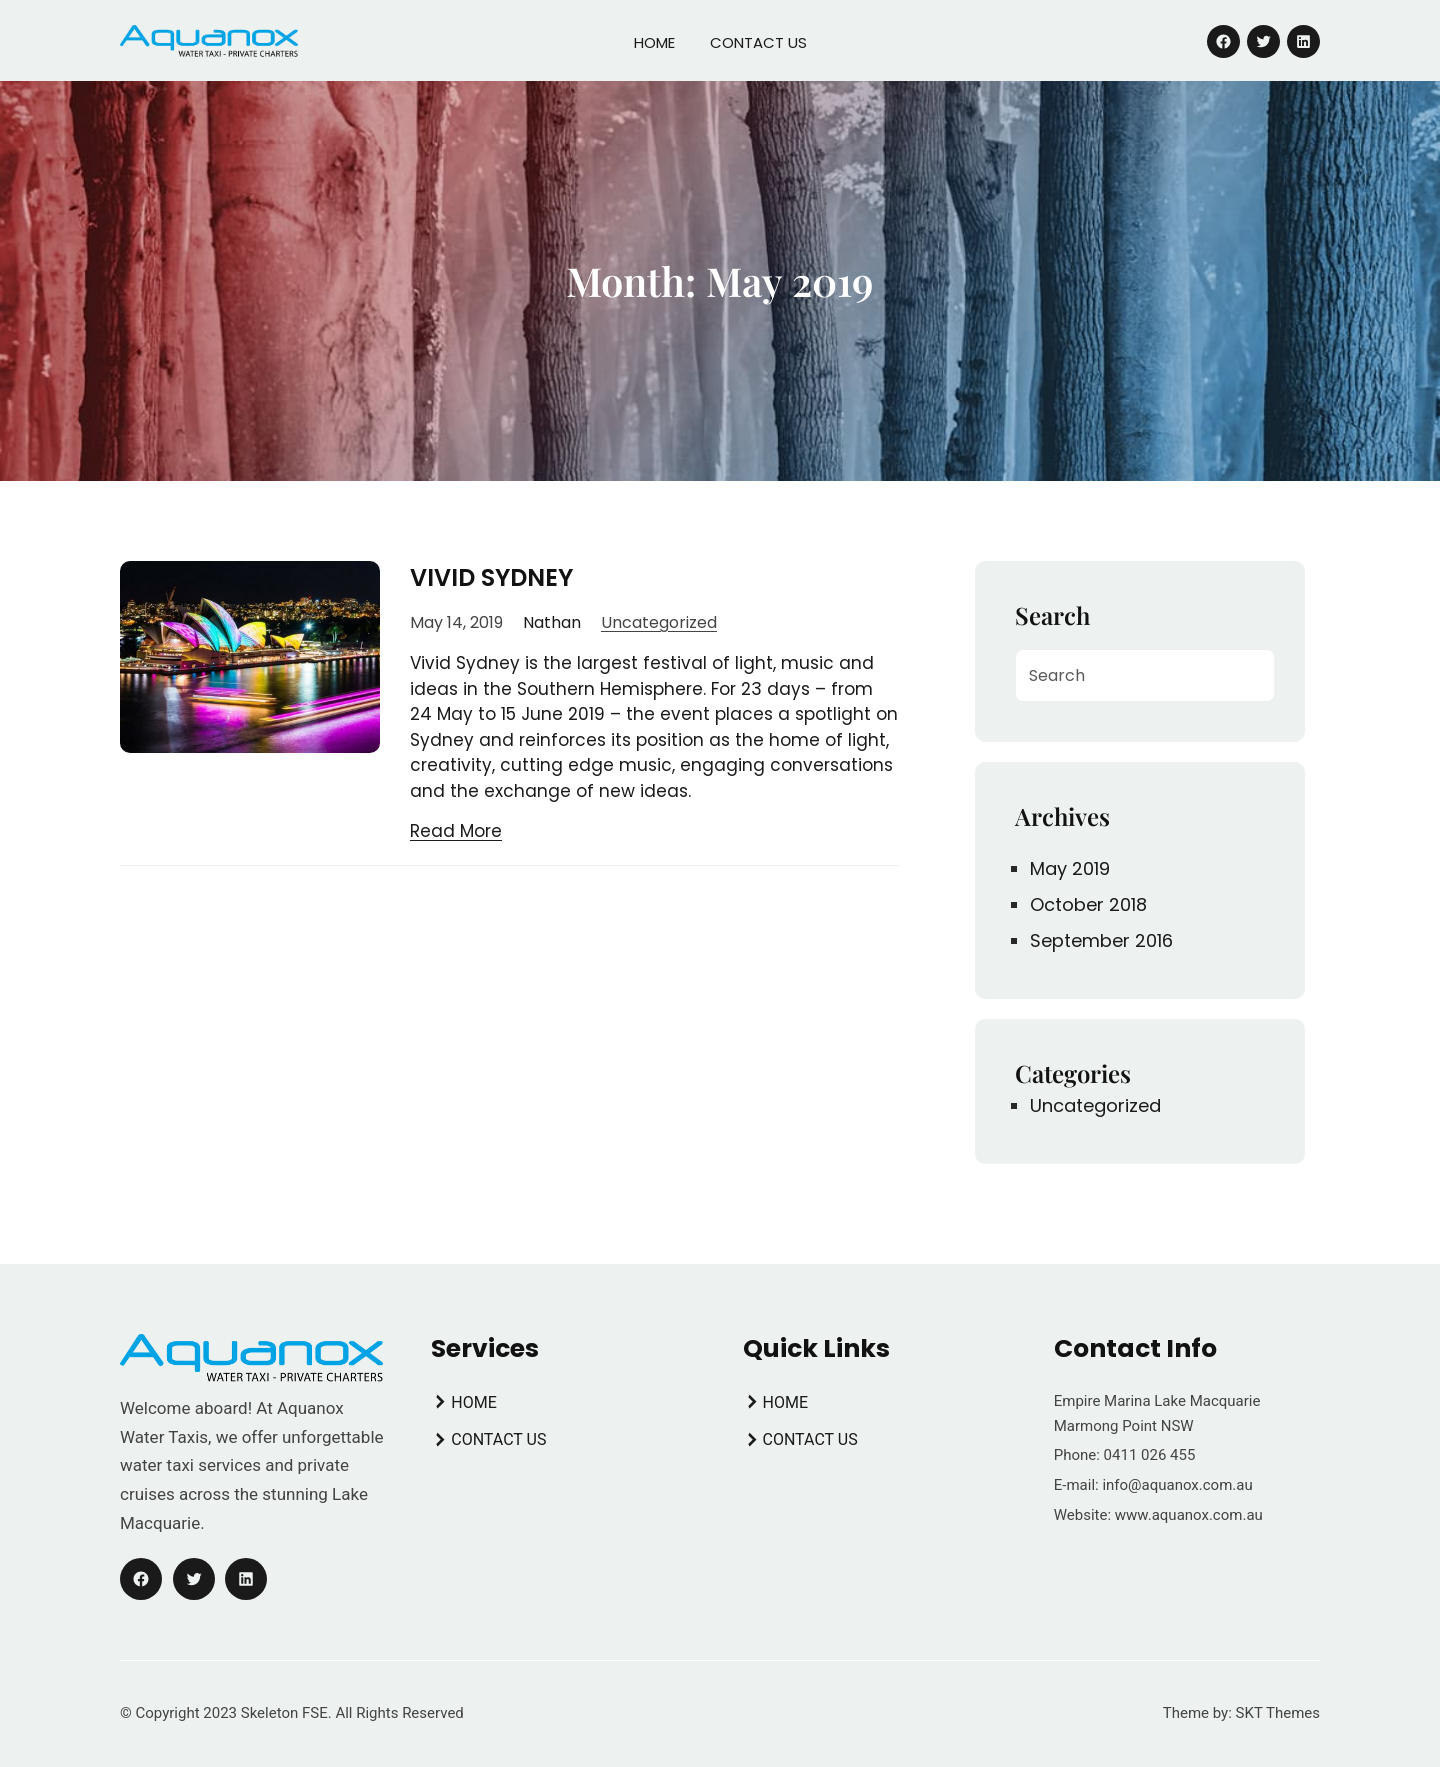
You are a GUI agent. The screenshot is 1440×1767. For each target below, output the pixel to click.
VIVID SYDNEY (491, 577)
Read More (456, 831)
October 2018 (1088, 904)
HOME (654, 42)
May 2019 (1070, 868)
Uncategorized (659, 622)
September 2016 (1101, 940)
